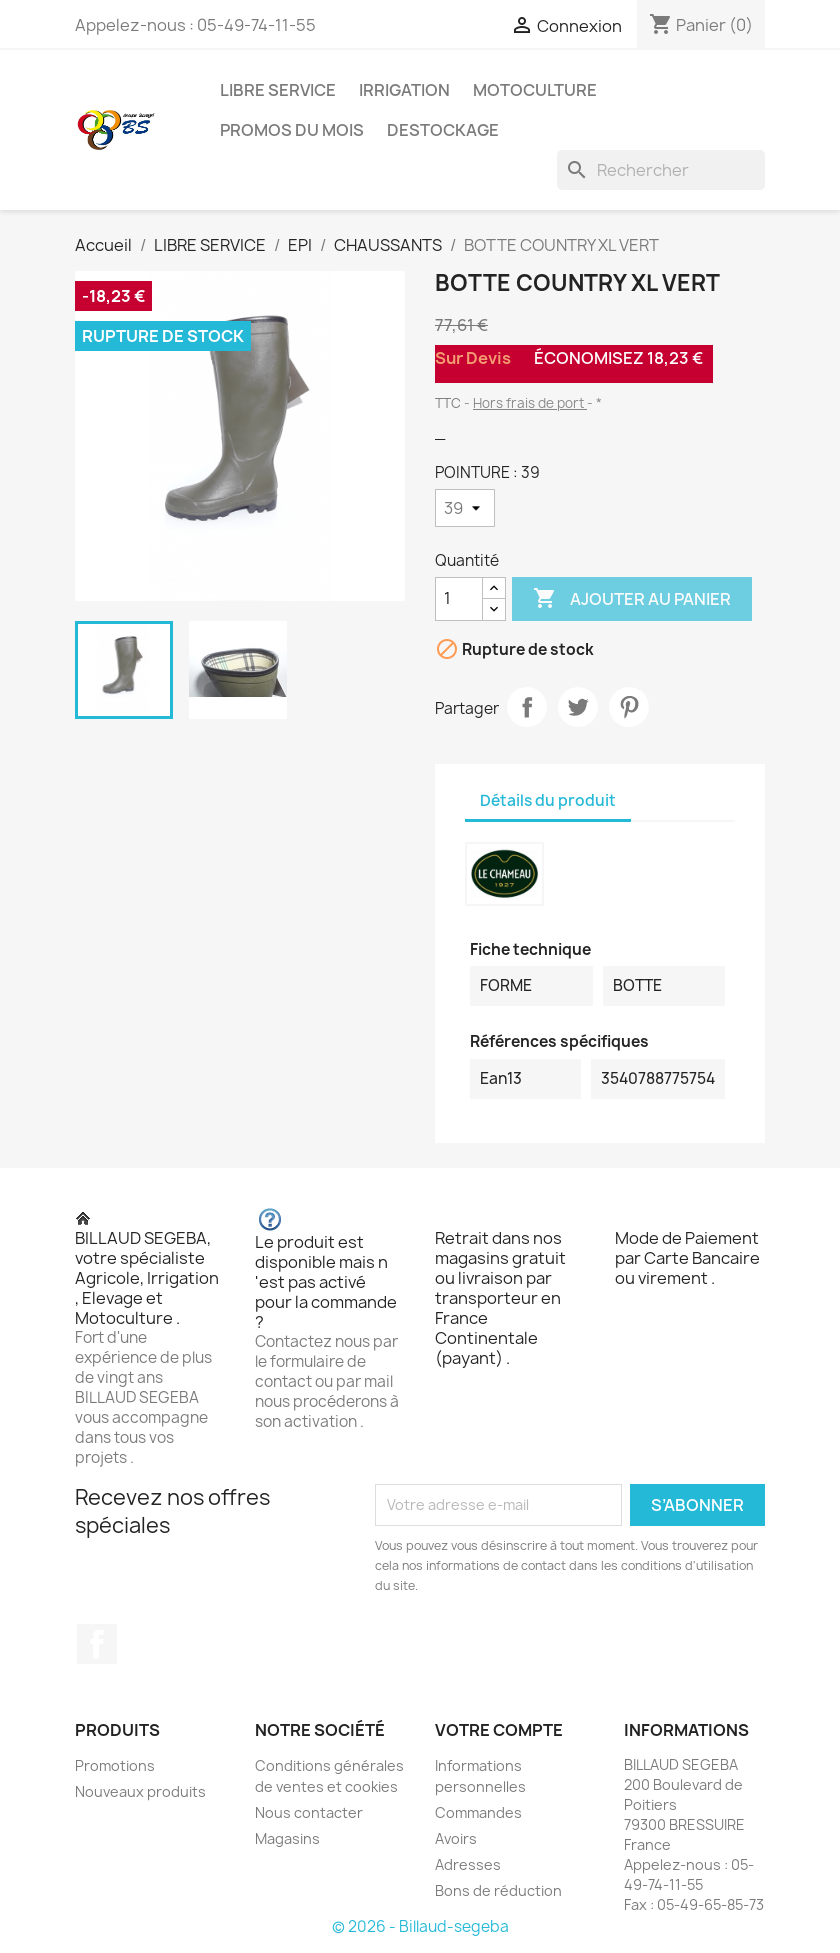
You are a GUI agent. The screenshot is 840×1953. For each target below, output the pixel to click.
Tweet (578, 707)
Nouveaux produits (140, 1791)
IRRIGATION (404, 90)
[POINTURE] (465, 508)
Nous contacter (309, 1812)
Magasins (287, 1838)
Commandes (478, 1812)
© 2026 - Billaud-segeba (420, 1926)
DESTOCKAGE (443, 130)
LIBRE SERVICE (278, 90)
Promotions (115, 1765)
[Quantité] (459, 599)
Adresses (468, 1864)
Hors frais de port (530, 403)
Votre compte (499, 1730)
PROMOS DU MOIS (292, 130)
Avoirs (456, 1838)
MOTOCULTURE (535, 90)
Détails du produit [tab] (548, 800)
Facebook (97, 1644)
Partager (527, 707)
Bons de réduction (498, 1890)
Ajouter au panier (632, 599)
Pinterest (629, 707)
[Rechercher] (661, 170)
